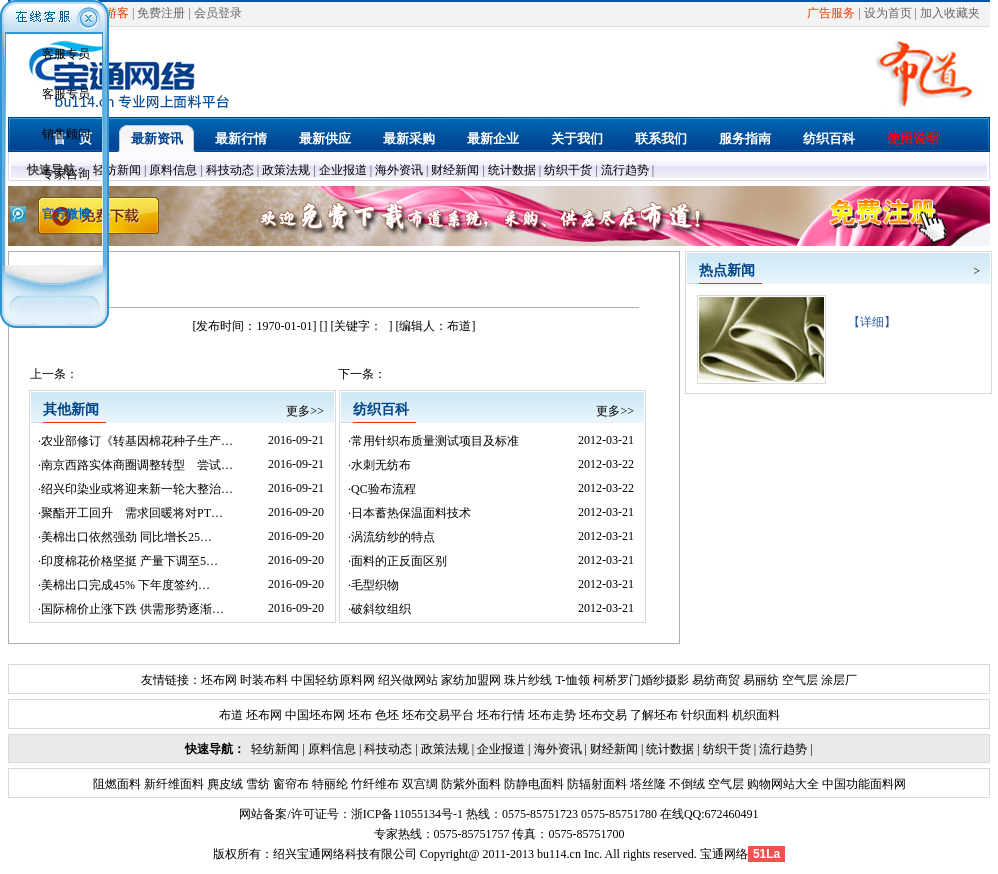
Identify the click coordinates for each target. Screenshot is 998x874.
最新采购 (409, 138)
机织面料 (756, 715)
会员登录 (218, 13)
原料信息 (173, 170)
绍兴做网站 (408, 680)
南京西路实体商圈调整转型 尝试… (137, 465)
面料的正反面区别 (399, 561)
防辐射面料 (595, 784)
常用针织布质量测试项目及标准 (435, 441)
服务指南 (745, 138)
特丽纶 (328, 784)
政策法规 (286, 170)
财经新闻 (455, 170)
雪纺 (256, 784)
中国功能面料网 (862, 784)
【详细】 (866, 322)
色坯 (387, 715)
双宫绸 (418, 784)
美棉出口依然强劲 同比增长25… (126, 537)
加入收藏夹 (950, 13)
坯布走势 (552, 715)
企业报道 (343, 170)
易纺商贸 (716, 680)
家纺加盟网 (471, 680)
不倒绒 (685, 784)
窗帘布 (289, 784)
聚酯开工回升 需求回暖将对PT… (132, 513)
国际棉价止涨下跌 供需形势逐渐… (132, 609)
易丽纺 (761, 680)
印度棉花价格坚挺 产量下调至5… (129, 561)
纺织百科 (829, 138)
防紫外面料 (469, 784)
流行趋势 (625, 170)
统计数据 (512, 170)
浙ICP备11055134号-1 (407, 814)
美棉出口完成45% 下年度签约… (125, 585)
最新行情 (241, 138)
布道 (231, 715)
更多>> (305, 411)
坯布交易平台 (438, 715)
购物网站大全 (781, 784)
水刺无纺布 (381, 465)
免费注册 (161, 13)
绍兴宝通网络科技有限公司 (345, 854)
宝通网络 (724, 854)
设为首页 (888, 13)
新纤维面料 (172, 784)
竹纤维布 (373, 784)
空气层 (798, 680)
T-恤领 (572, 680)
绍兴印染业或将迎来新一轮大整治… (137, 489)
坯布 (360, 715)
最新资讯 (157, 138)
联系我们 (661, 138)
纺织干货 (568, 170)
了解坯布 (654, 715)
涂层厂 (837, 680)
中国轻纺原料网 (333, 680)
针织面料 (705, 715)
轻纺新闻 (117, 170)
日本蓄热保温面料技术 (411, 513)
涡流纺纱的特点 (393, 537)
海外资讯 (399, 170)
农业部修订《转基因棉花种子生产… (137, 441)
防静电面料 (532, 784)
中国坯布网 (315, 715)
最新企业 (493, 138)
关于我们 (577, 138)
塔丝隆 (646, 784)
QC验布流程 (383, 489)
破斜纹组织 (381, 609)
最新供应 (325, 138)
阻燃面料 (117, 784)
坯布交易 (603, 715)
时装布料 (264, 680)
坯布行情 (501, 715)
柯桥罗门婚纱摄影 (641, 680)
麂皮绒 (223, 784)
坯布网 (219, 680)
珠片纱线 (528, 680)
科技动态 (230, 170)
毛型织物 (375, 585)
